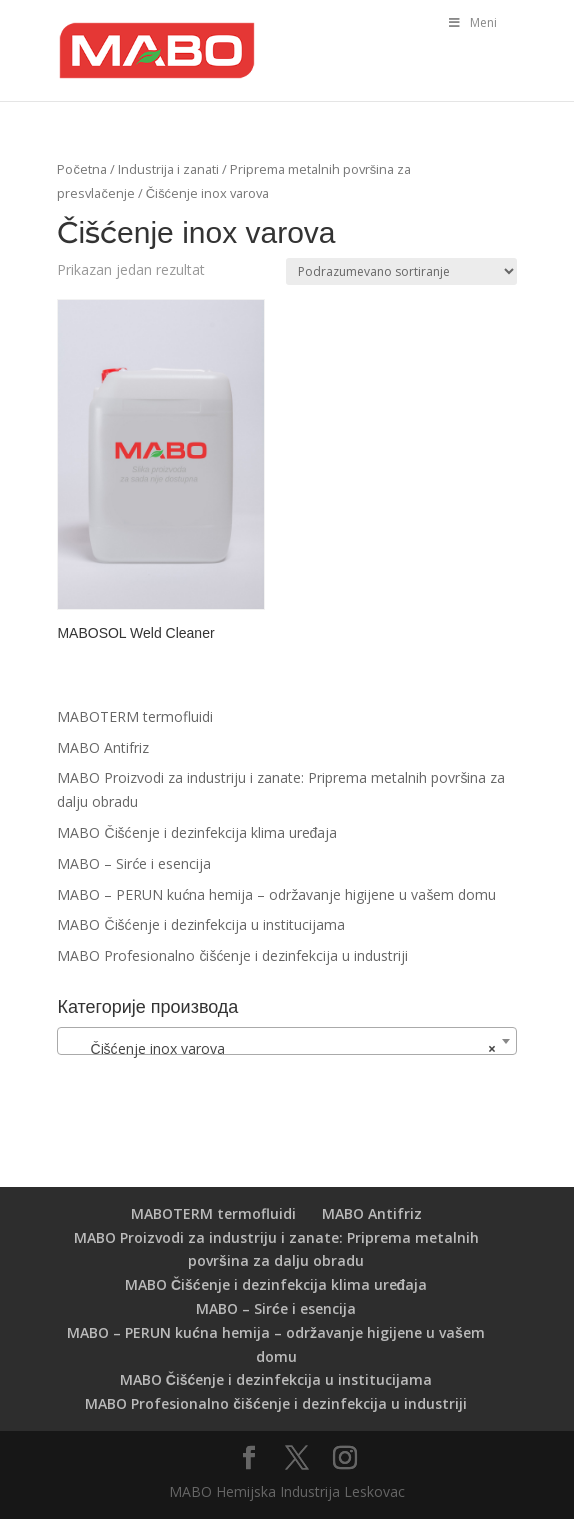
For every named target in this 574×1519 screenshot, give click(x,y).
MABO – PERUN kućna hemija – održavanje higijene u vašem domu (276, 894)
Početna (81, 169)
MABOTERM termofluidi (135, 716)
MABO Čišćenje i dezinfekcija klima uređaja (197, 832)
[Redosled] (401, 271)
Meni (472, 22)
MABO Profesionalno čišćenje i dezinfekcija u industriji (232, 955)
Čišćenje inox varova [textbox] (280, 1049)
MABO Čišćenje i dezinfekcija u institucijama (200, 924)
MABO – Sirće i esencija (134, 863)
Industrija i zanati (168, 169)
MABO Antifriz (103, 747)
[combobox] (286, 1041)
